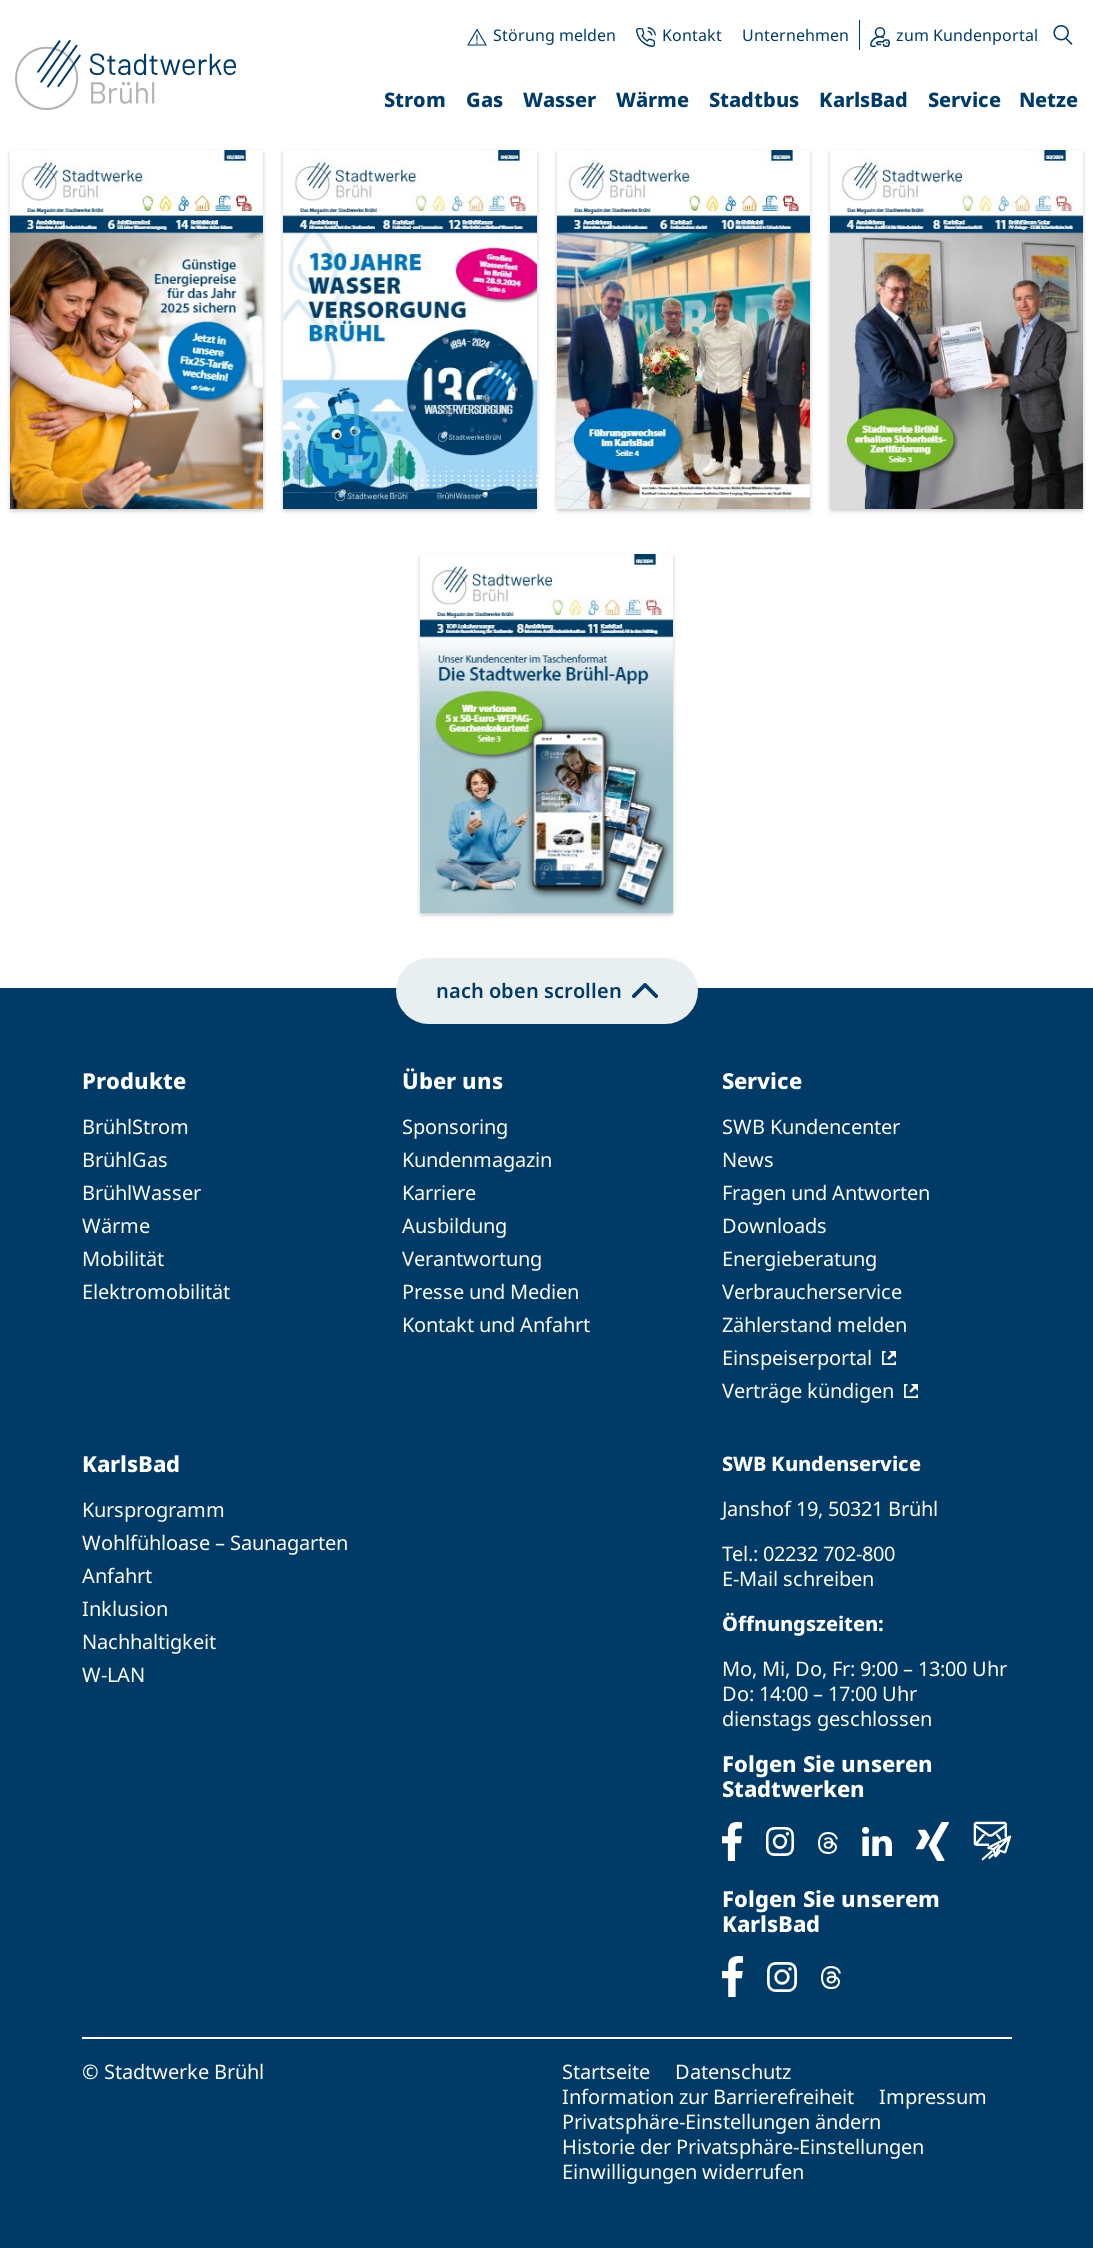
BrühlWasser (141, 1192)
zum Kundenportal (967, 35)
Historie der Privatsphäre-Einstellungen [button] (743, 2146)
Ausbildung (454, 1225)
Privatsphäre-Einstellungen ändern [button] (721, 2121)
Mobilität (123, 1258)
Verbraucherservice (812, 1291)
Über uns (452, 1080)
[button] (1063, 35)
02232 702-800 (829, 1553)
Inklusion (125, 1608)
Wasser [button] (559, 99)
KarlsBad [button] (863, 99)
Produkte (134, 1080)
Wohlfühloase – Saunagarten (215, 1542)
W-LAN (113, 1674)
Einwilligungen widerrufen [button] (683, 2171)
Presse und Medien (490, 1291)
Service (762, 1080)
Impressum (933, 2096)
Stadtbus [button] (754, 99)
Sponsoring (455, 1126)
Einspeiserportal (797, 1357)
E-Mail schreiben (798, 1578)
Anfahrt (117, 1575)
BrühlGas (125, 1159)
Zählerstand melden (814, 1324)
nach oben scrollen (547, 990)
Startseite (606, 2071)
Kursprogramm (153, 1509)
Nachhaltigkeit (149, 1641)
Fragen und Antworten (826, 1192)
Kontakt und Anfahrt (496, 1324)
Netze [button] (1048, 99)
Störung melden (554, 35)
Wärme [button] (652, 99)
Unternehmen (795, 35)
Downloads (774, 1225)
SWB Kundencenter (811, 1126)
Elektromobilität (156, 1291)
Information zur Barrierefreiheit (708, 2096)
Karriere (439, 1192)
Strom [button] (415, 99)
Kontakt (692, 35)
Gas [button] (484, 99)
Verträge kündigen (808, 1390)
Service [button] (964, 99)
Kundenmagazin (477, 1159)
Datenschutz (733, 2071)
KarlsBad (131, 1463)
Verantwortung (472, 1258)
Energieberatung (799, 1258)
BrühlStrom (135, 1126)
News (748, 1159)
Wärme (116, 1225)
